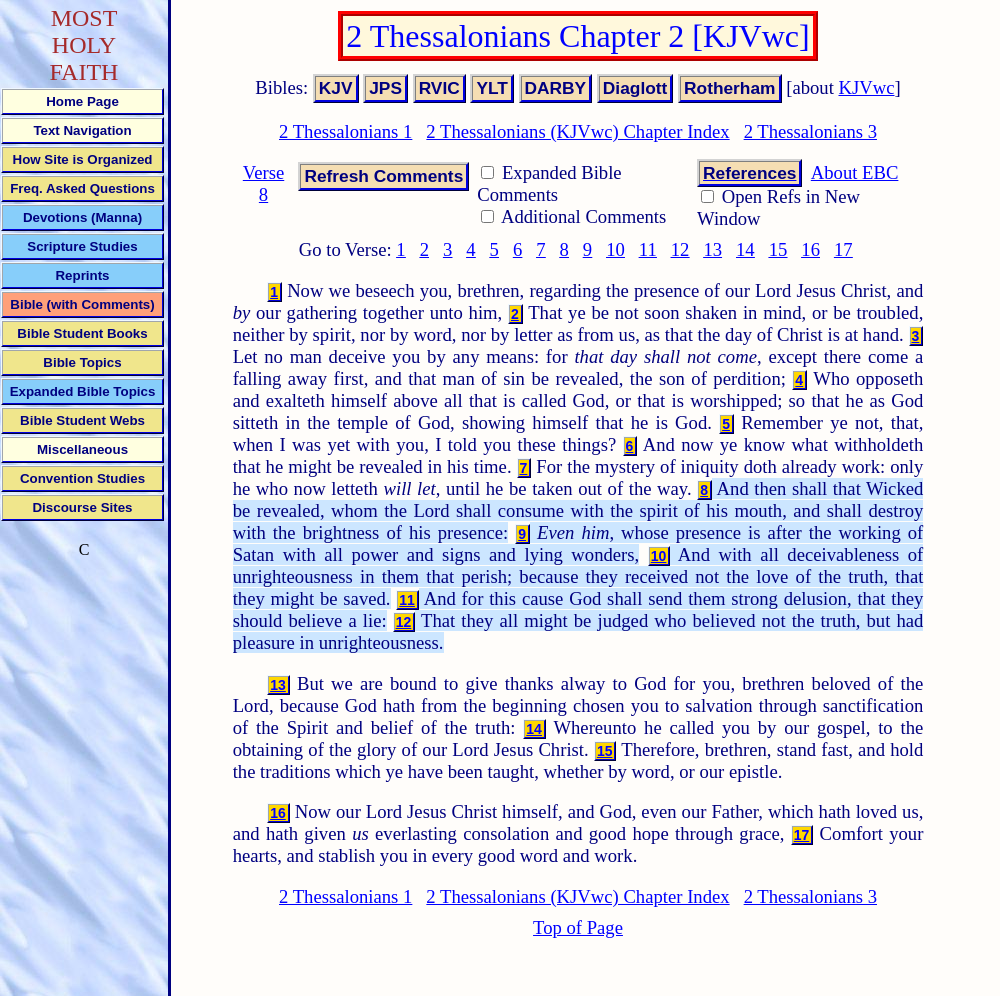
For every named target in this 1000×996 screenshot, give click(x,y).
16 (810, 249)
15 (778, 249)
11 (648, 249)
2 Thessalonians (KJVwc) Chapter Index (577, 131)
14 (745, 249)
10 (615, 249)
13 (712, 249)
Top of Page (578, 927)
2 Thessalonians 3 (810, 131)
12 (680, 249)
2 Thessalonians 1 (345, 131)
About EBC (855, 172)
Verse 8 (263, 183)
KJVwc (867, 87)
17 (843, 249)
